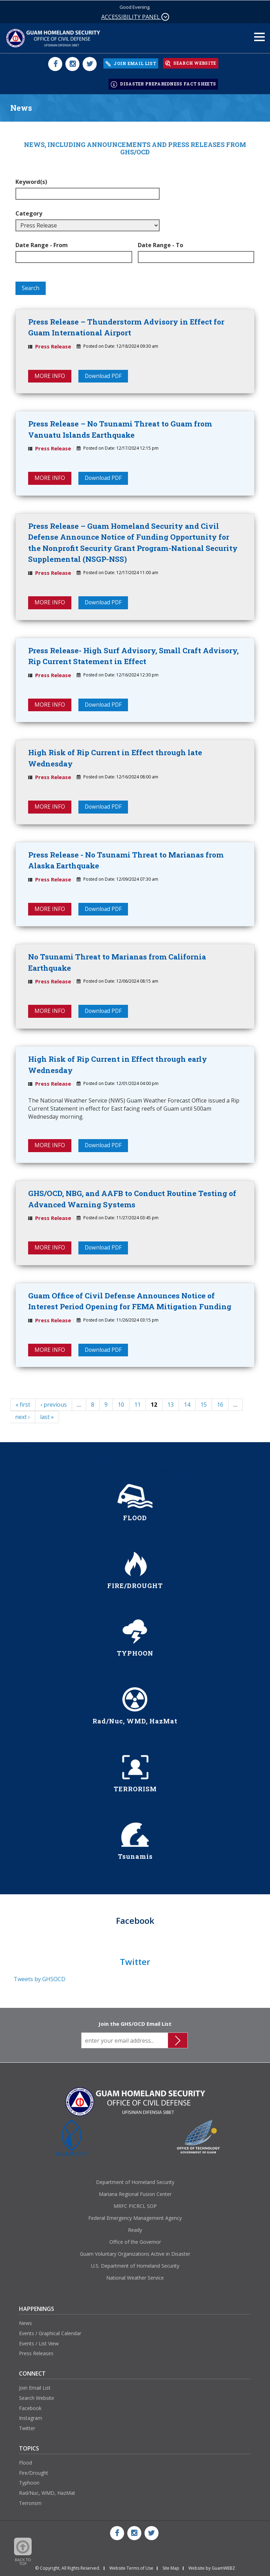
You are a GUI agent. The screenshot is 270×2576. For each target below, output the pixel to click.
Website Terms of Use (131, 2568)
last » (47, 1416)
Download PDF (104, 372)
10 (121, 1404)
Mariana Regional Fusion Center (135, 2193)
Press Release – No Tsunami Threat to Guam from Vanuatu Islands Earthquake (120, 425)
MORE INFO (49, 372)
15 (203, 1404)
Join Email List (35, 2387)
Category (28, 209)
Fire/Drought (33, 2472)
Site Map (170, 2568)
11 (137, 1404)
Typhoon (29, 2482)
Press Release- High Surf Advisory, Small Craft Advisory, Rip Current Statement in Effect (133, 652)
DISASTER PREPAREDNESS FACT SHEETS (163, 81)
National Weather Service (135, 2277)
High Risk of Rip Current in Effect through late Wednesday (115, 755)
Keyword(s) (31, 177)
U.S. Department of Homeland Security (135, 2265)
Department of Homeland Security (135, 2181)
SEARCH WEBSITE (190, 62)
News (25, 2322)
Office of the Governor (135, 2241)
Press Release (53, 342)
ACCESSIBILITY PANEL (135, 17)
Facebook (30, 2407)
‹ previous (53, 1404)
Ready (135, 2229)
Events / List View (39, 2342)
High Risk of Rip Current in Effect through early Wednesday (117, 1063)
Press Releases (36, 2353)
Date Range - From (41, 241)
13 (170, 1404)
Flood (25, 2462)
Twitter (27, 2427)
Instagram (30, 2417)
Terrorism (30, 2502)
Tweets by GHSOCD (39, 1978)
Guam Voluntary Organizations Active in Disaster (135, 2253)
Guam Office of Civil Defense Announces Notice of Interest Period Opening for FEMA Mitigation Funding (129, 1300)
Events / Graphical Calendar (50, 2332)
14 (187, 1404)
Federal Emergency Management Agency (135, 2217)
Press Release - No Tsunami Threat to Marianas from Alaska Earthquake (126, 858)
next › (22, 1416)
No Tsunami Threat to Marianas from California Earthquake (117, 960)
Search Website (36, 2397)
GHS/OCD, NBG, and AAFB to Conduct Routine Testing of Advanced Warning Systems (132, 1197)
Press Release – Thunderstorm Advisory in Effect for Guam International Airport (126, 323)
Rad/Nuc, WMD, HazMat (47, 2492)
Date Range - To (160, 241)
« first (22, 1404)
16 (220, 1404)
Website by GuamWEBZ (211, 2568)
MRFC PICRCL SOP (135, 2205)
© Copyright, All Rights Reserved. (67, 2568)
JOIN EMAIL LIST (130, 62)
